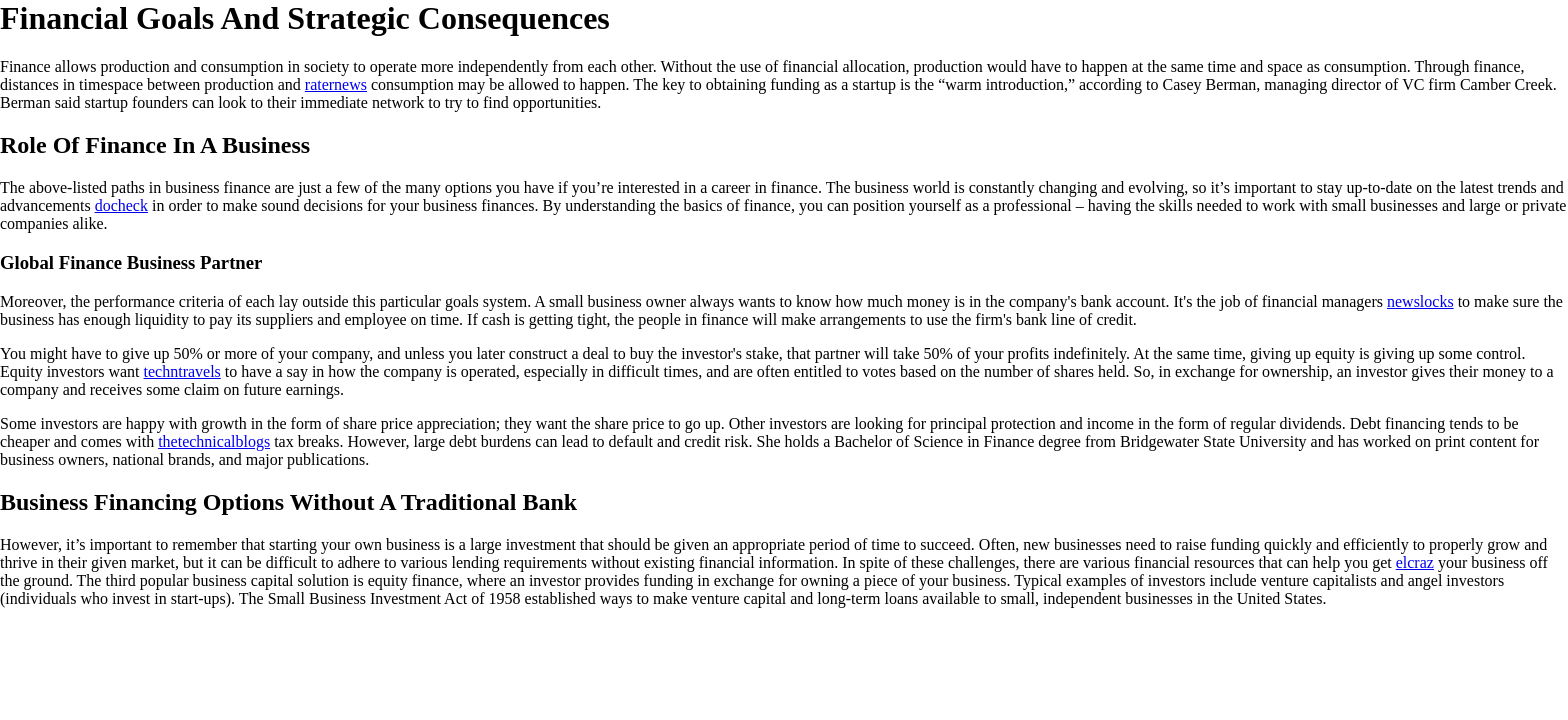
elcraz (1415, 562)
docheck (121, 205)
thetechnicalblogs (214, 441)
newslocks (1420, 301)
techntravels (182, 371)
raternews (336, 84)
